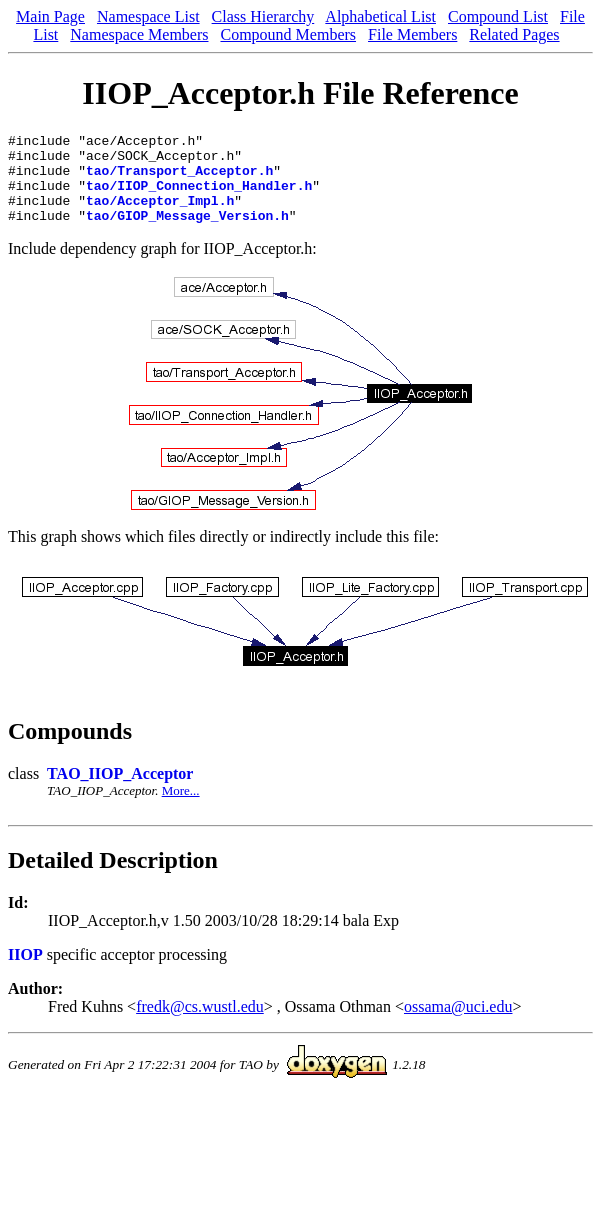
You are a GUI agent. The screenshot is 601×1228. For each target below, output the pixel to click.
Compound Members (288, 34)
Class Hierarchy (263, 16)
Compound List (498, 16)
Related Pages (514, 34)
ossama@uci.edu (458, 1024)
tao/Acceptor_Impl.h (160, 215)
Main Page (50, 16)
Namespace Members (139, 34)
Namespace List (148, 16)
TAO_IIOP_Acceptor (120, 791)
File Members (412, 34)
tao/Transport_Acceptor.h (179, 179)
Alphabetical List (380, 16)
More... (181, 808)
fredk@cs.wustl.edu (200, 1024)
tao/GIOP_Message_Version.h (187, 233)
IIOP (25, 972)
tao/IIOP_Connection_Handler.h (199, 197)
